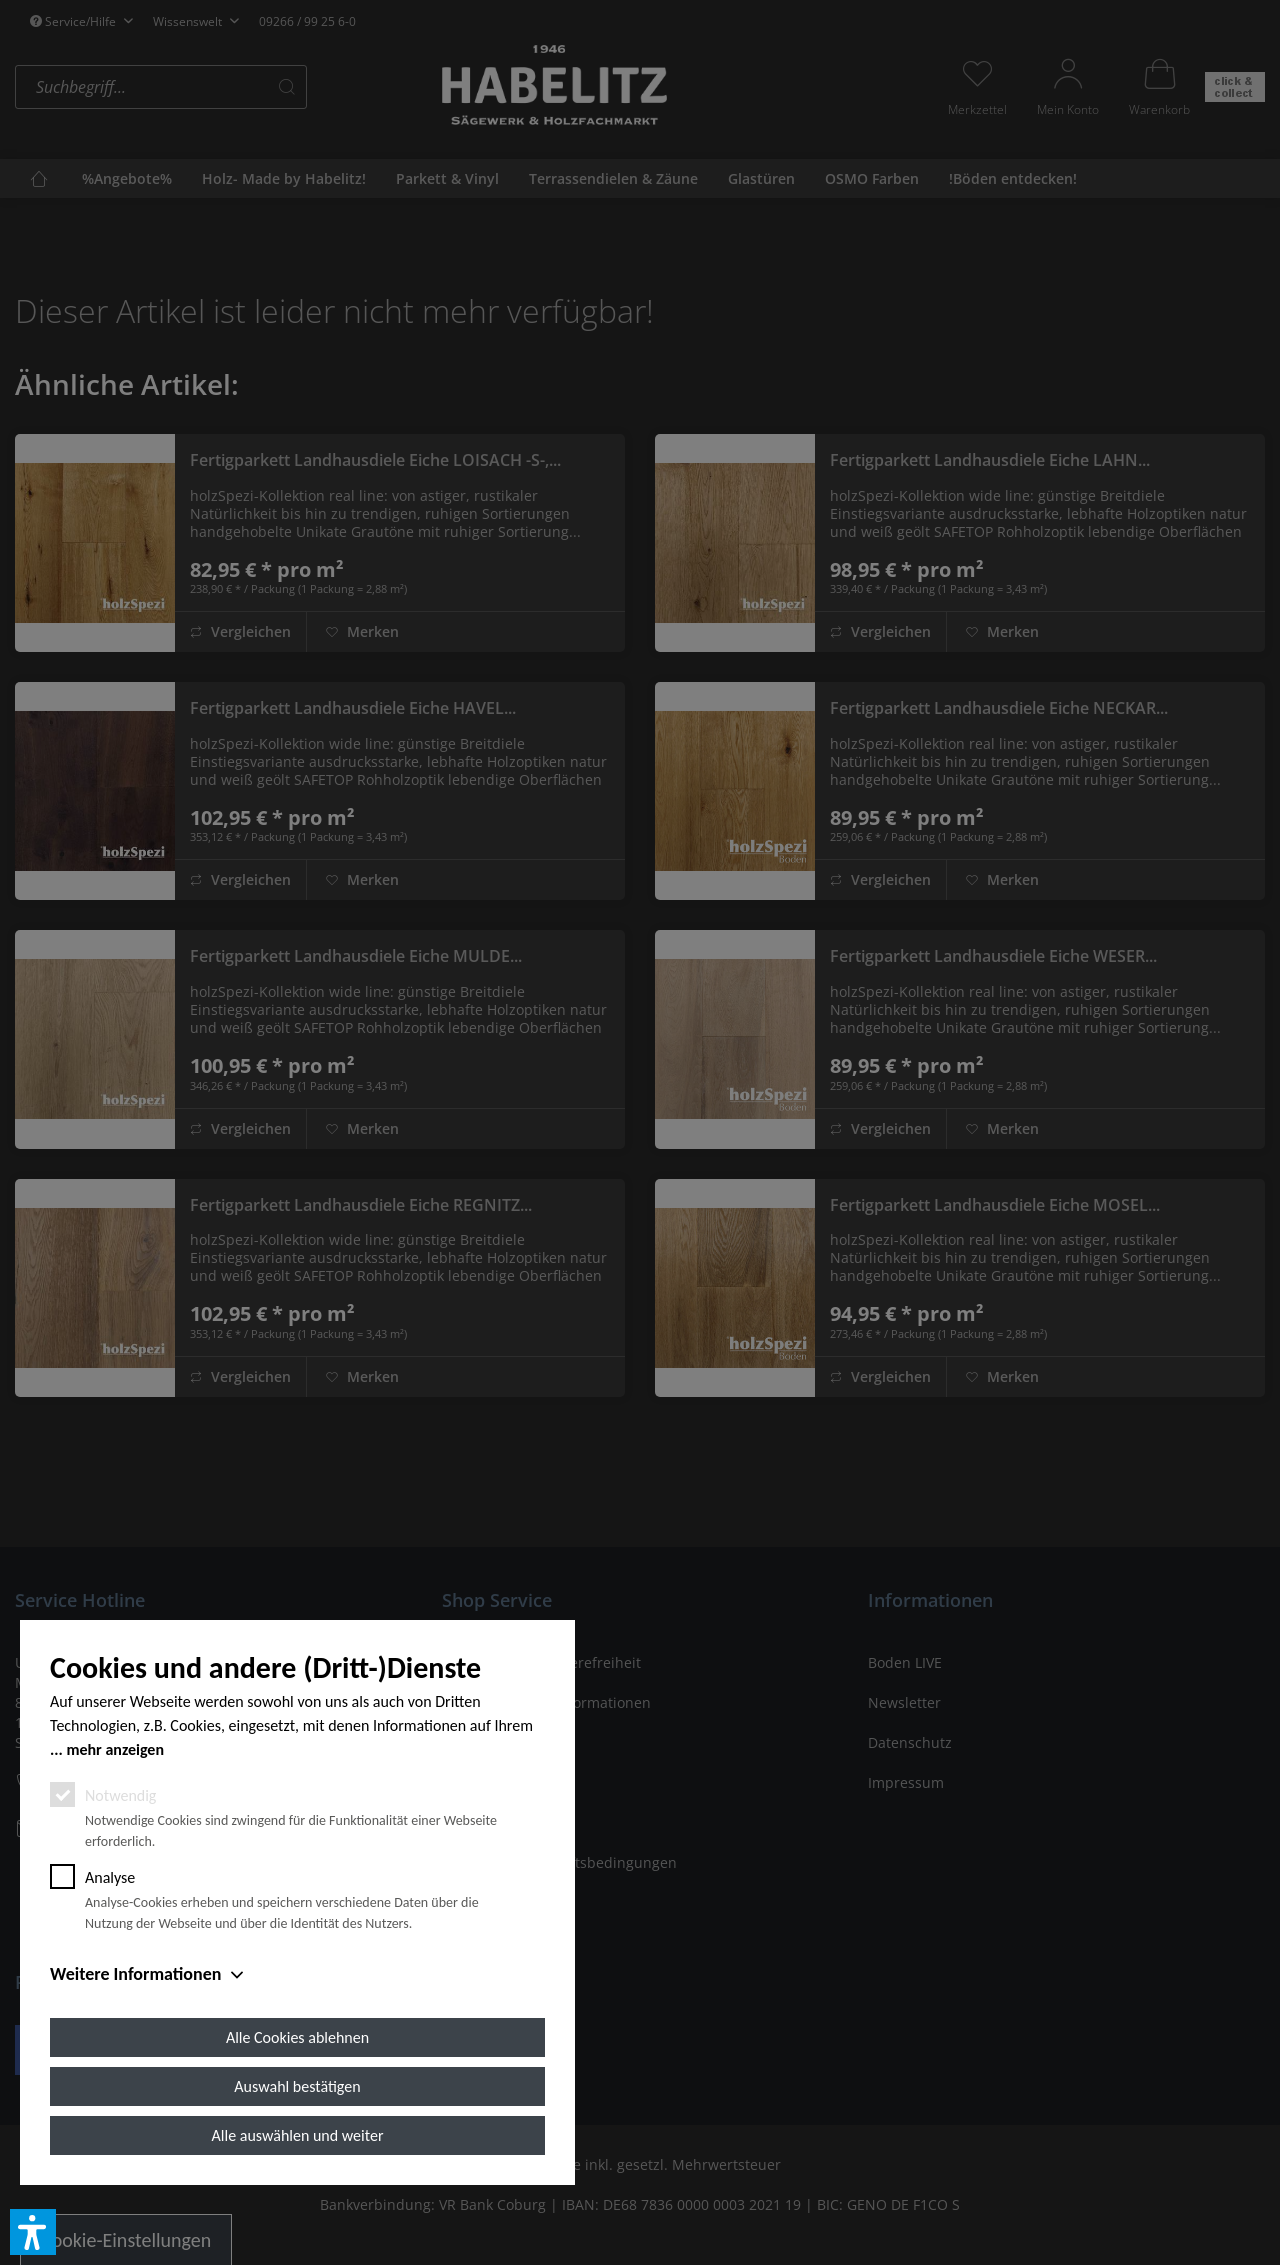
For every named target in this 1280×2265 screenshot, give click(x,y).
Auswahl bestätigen (297, 2086)
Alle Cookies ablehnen (297, 2037)
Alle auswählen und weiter (298, 2135)
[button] (33, 2232)
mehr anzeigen (115, 1749)
